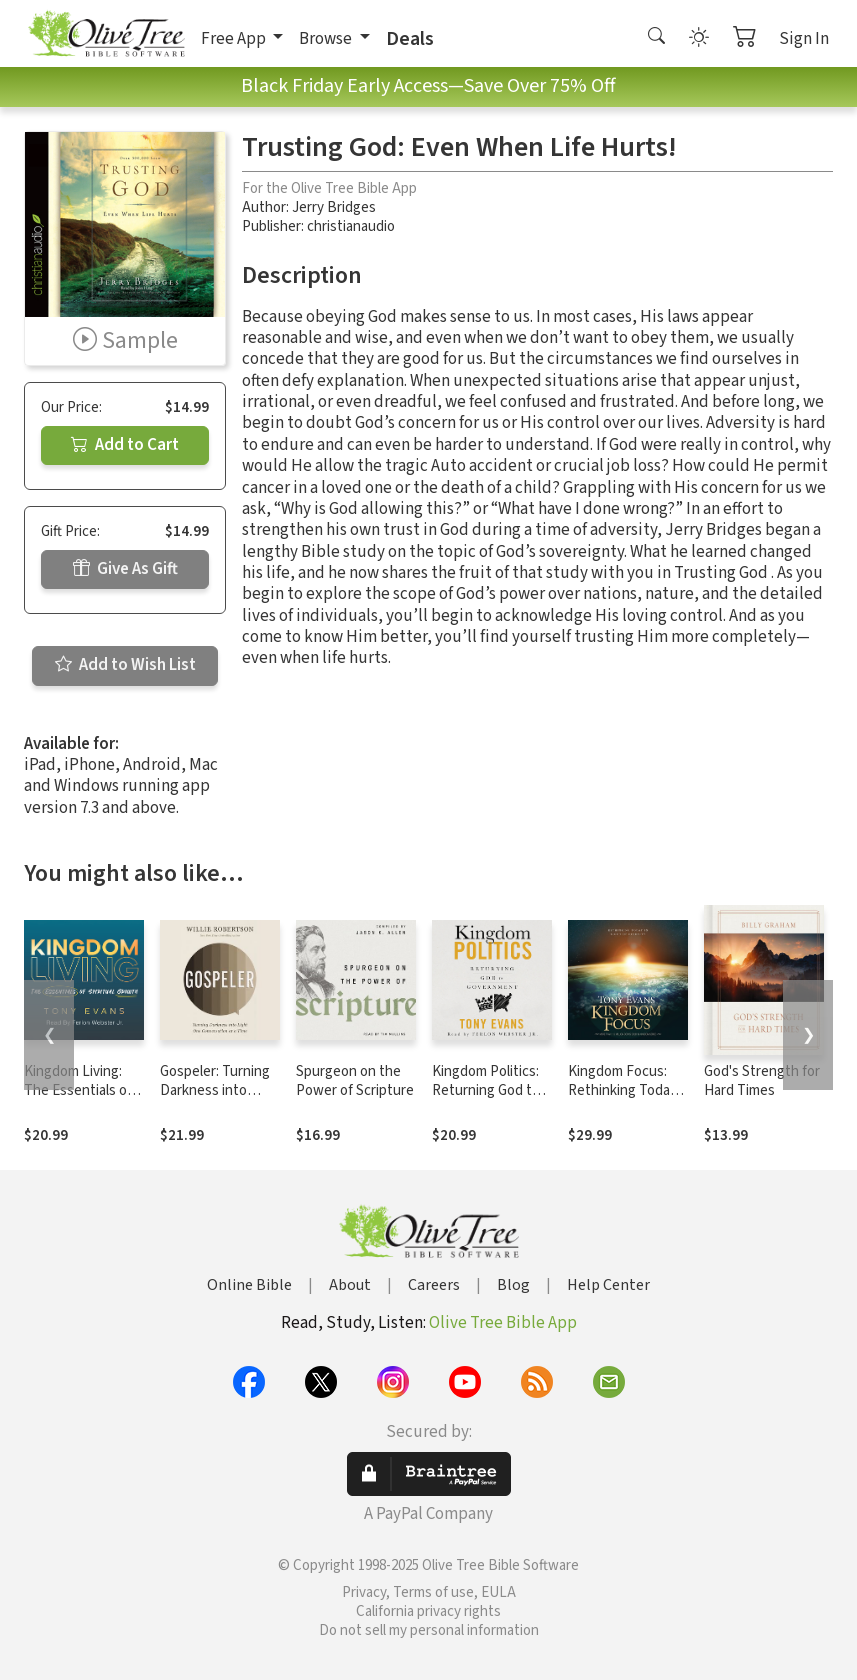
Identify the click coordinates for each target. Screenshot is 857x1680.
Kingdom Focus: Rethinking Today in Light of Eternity (626, 1090)
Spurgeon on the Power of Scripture (355, 1081)
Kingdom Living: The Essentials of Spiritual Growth (78, 1090)
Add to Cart (125, 445)
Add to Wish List (125, 665)
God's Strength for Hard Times (762, 1081)
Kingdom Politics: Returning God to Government (486, 1090)
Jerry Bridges (334, 207)
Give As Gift (125, 569)
